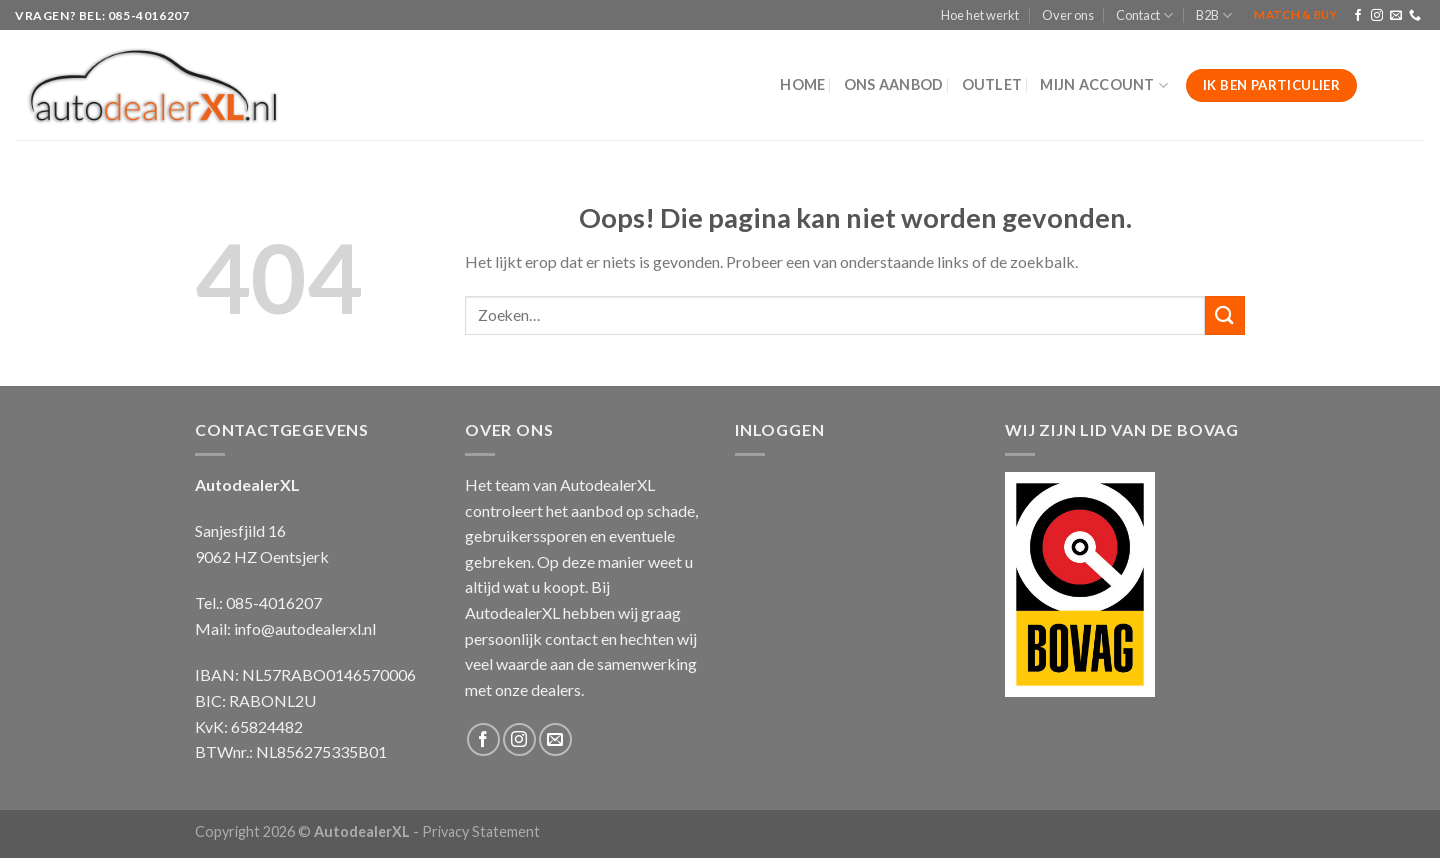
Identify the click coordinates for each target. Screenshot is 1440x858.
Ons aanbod (894, 84)
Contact (1144, 15)
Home (802, 84)
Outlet (992, 84)
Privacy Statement (481, 831)
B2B (1214, 15)
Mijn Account (1104, 85)
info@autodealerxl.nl (305, 628)
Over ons (1068, 15)
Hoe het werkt (980, 15)
